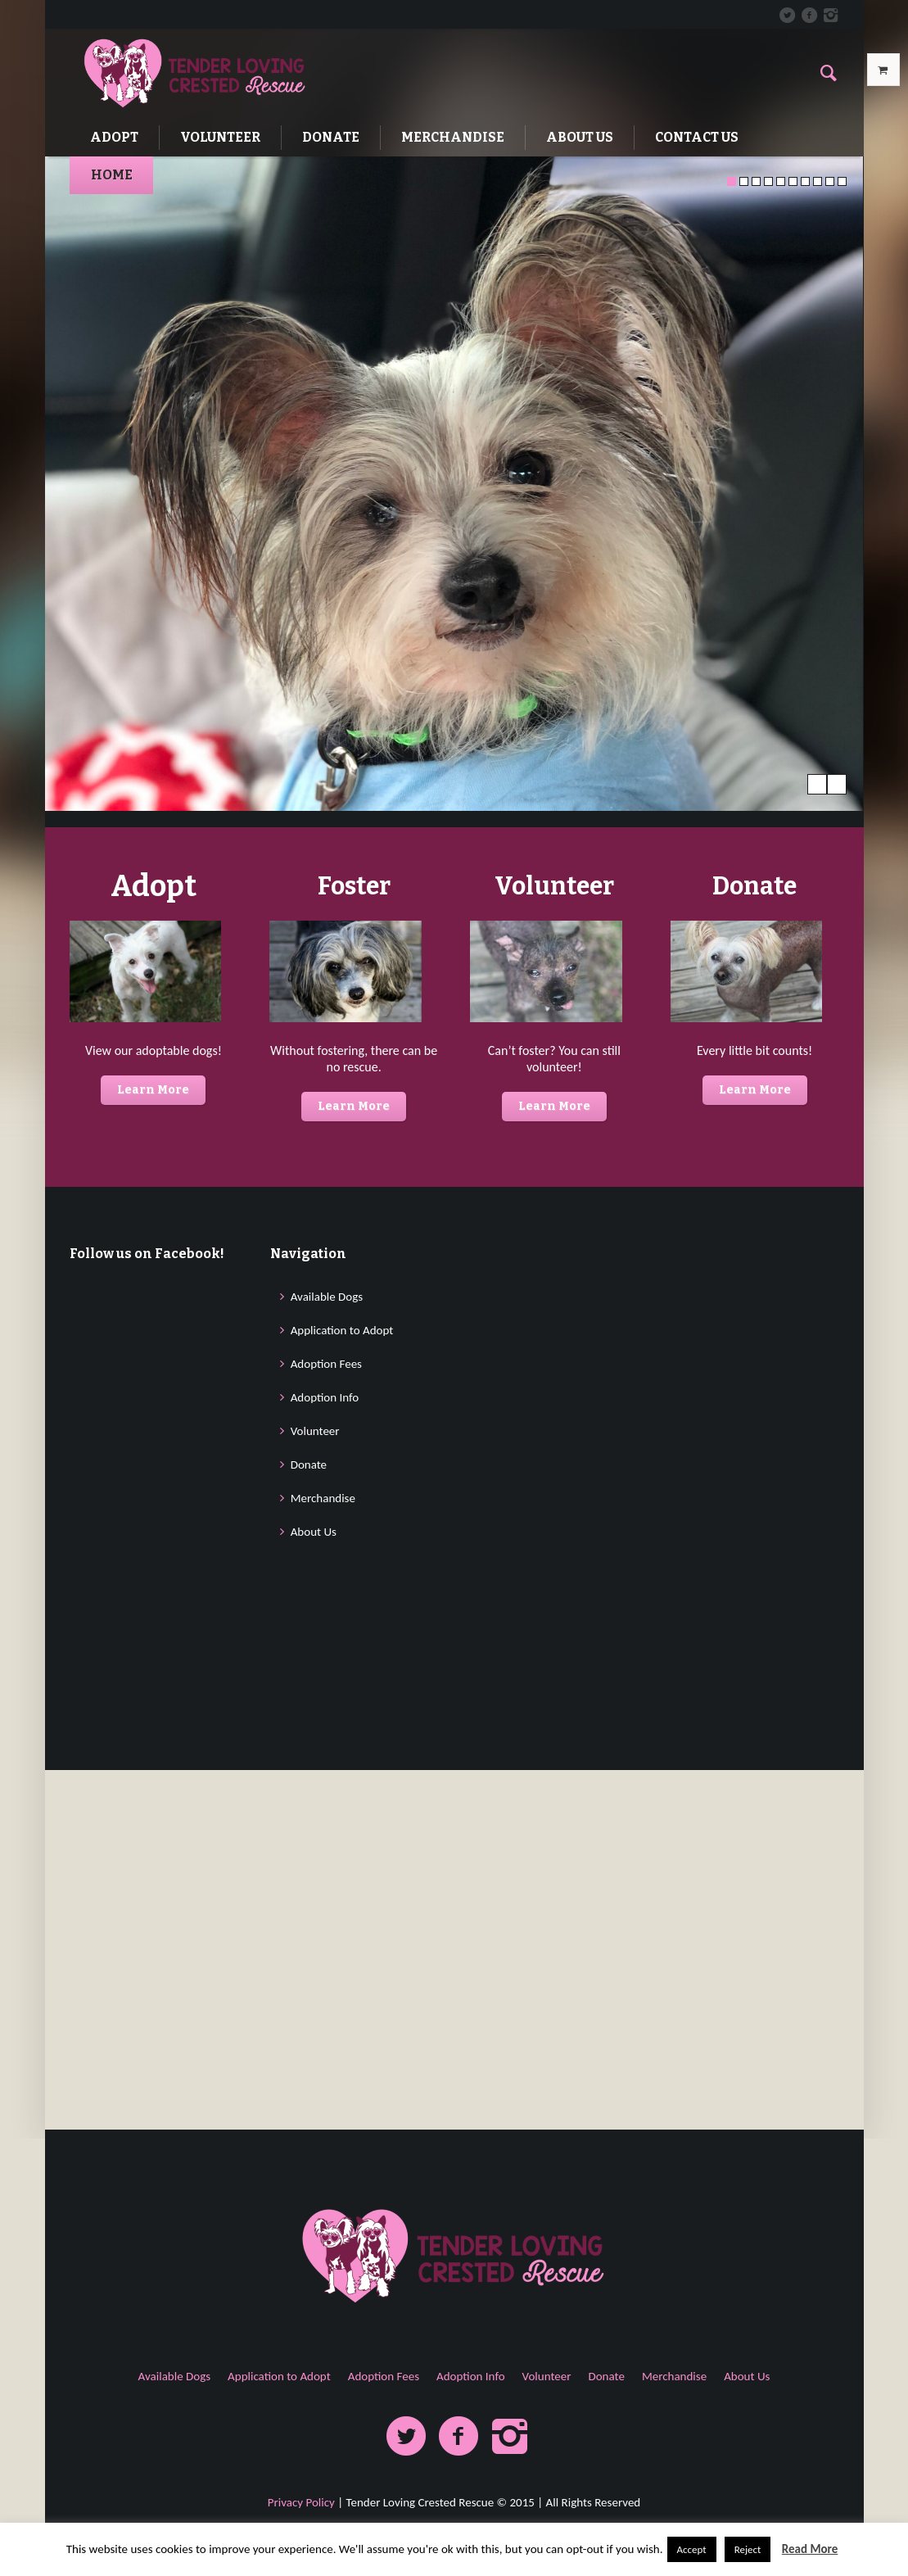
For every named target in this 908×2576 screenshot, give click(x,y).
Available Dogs (327, 1734)
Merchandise (323, 1935)
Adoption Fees (326, 1801)
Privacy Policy (301, 2502)
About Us (314, 1969)
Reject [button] (747, 2549)
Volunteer (315, 1868)
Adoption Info (325, 1834)
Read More (810, 2549)
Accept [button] (692, 2549)
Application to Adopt (342, 1767)
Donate (309, 1902)
